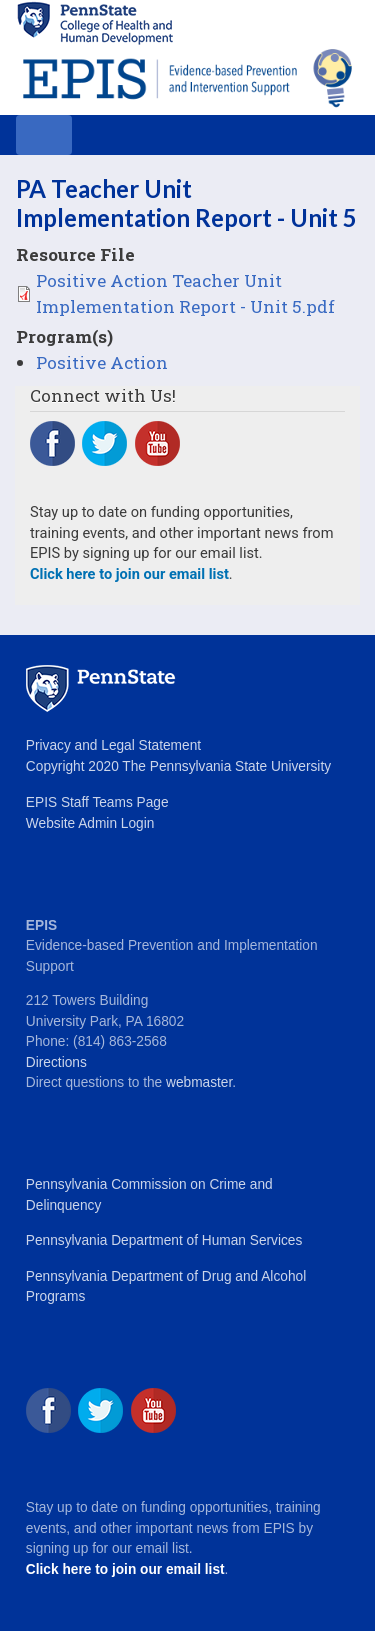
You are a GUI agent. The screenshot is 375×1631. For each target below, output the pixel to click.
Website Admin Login (90, 823)
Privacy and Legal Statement (113, 745)
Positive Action (102, 362)
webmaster (199, 1082)
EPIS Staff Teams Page (97, 802)
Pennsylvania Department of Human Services (164, 1240)
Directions (56, 1062)
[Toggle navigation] (44, 135)
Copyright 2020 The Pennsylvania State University (178, 766)
